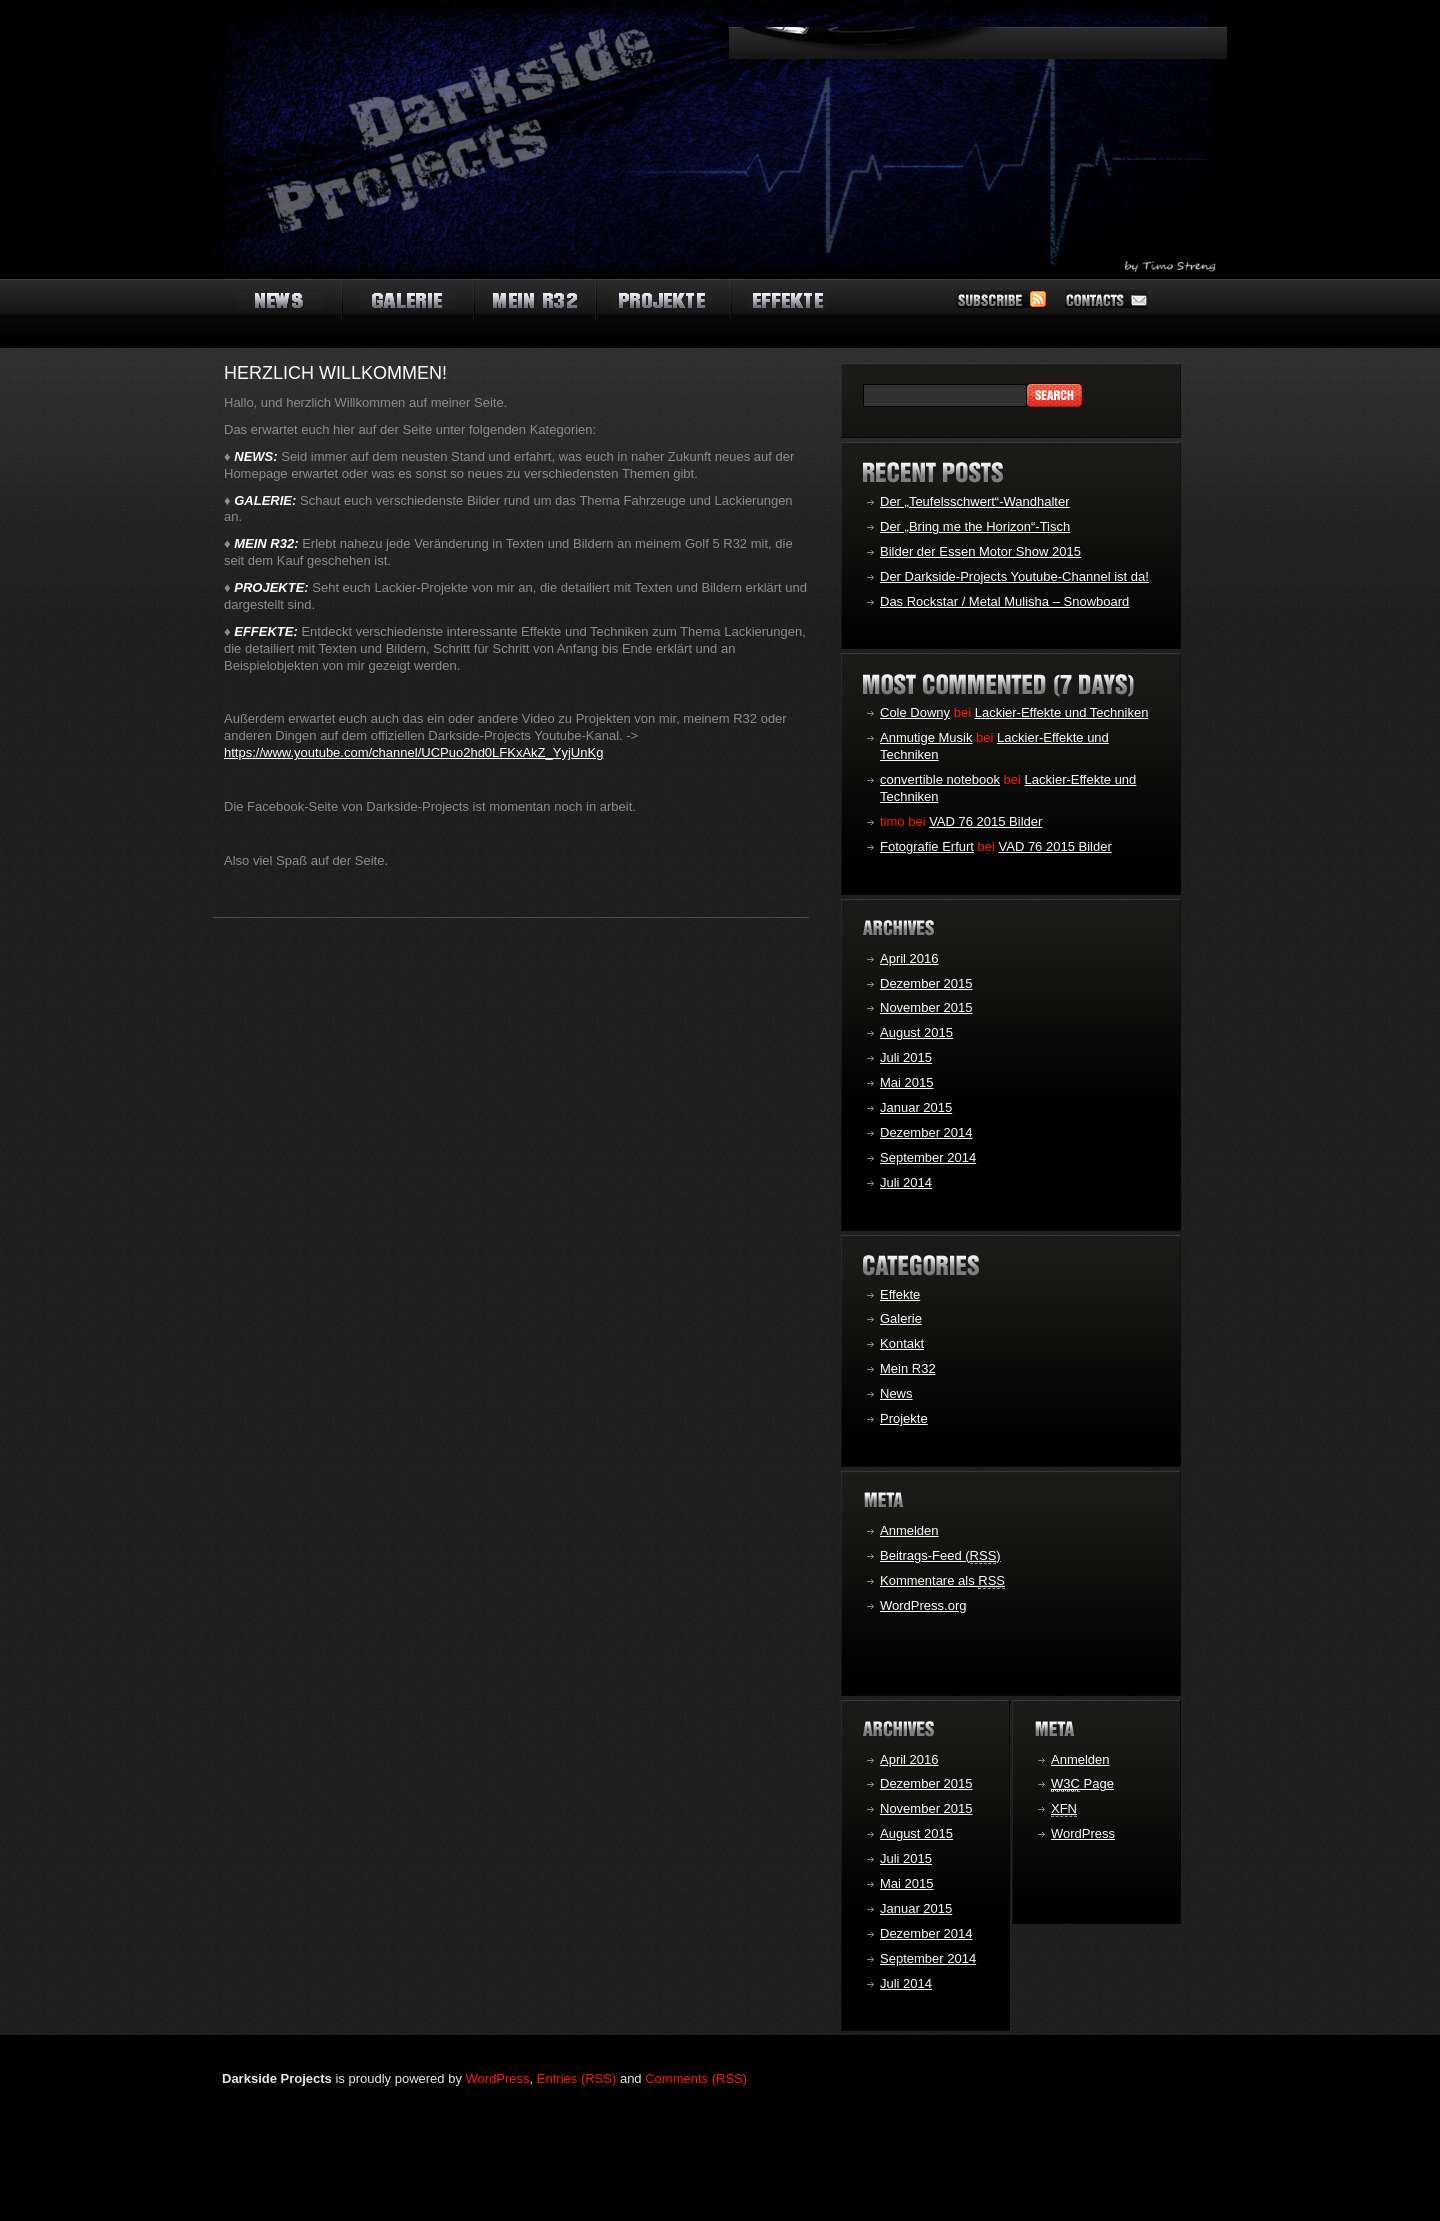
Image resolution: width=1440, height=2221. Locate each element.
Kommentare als (942, 1581)
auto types (534, 302)
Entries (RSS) (576, 2078)
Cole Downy (915, 712)
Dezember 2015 (926, 983)
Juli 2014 (906, 1182)
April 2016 (909, 958)
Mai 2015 (906, 1082)
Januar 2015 (916, 1107)
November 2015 (926, 1007)
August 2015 (916, 1032)
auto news (280, 302)
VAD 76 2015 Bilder (985, 821)
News (896, 1393)
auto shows (407, 302)
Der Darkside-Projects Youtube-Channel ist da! (1014, 576)
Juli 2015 (906, 1057)
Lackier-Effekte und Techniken (1062, 712)
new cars (787, 302)
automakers (663, 302)
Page (1082, 1784)
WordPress (1083, 1833)
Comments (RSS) (696, 2078)
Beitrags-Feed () (940, 1556)
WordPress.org (923, 1605)
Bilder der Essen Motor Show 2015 (980, 551)
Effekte (900, 1294)
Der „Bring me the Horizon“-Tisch (975, 526)
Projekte (904, 1418)
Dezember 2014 (926, 1132)
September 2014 (928, 1157)
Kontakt (902, 1343)
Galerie (901, 1318)
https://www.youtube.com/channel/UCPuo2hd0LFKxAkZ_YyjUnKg (413, 752)
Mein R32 (908, 1368)
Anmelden (909, 1530)
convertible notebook (940, 779)
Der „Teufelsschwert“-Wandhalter (975, 501)
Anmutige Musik (926, 737)
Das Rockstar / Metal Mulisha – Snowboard (1004, 601)
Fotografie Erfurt (927, 846)
